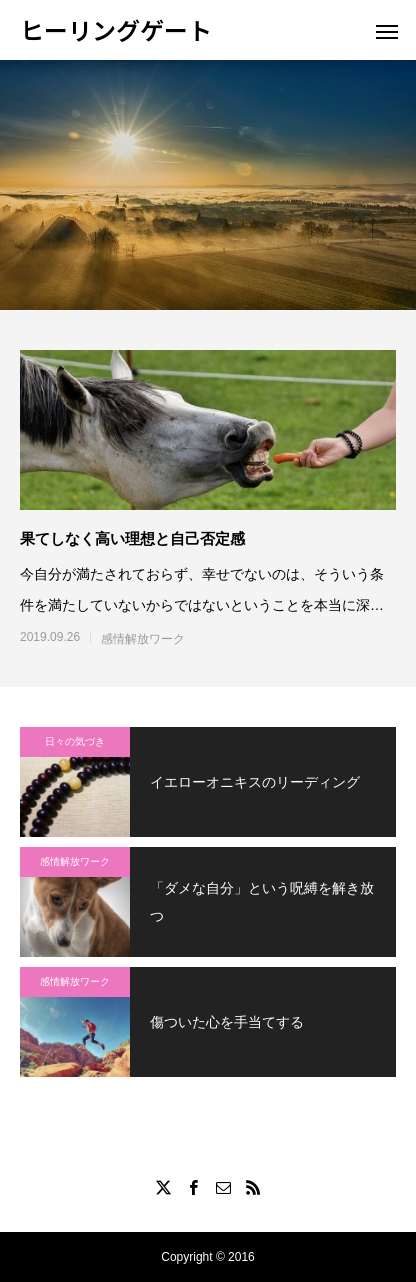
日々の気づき (75, 741)
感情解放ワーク (143, 639)
